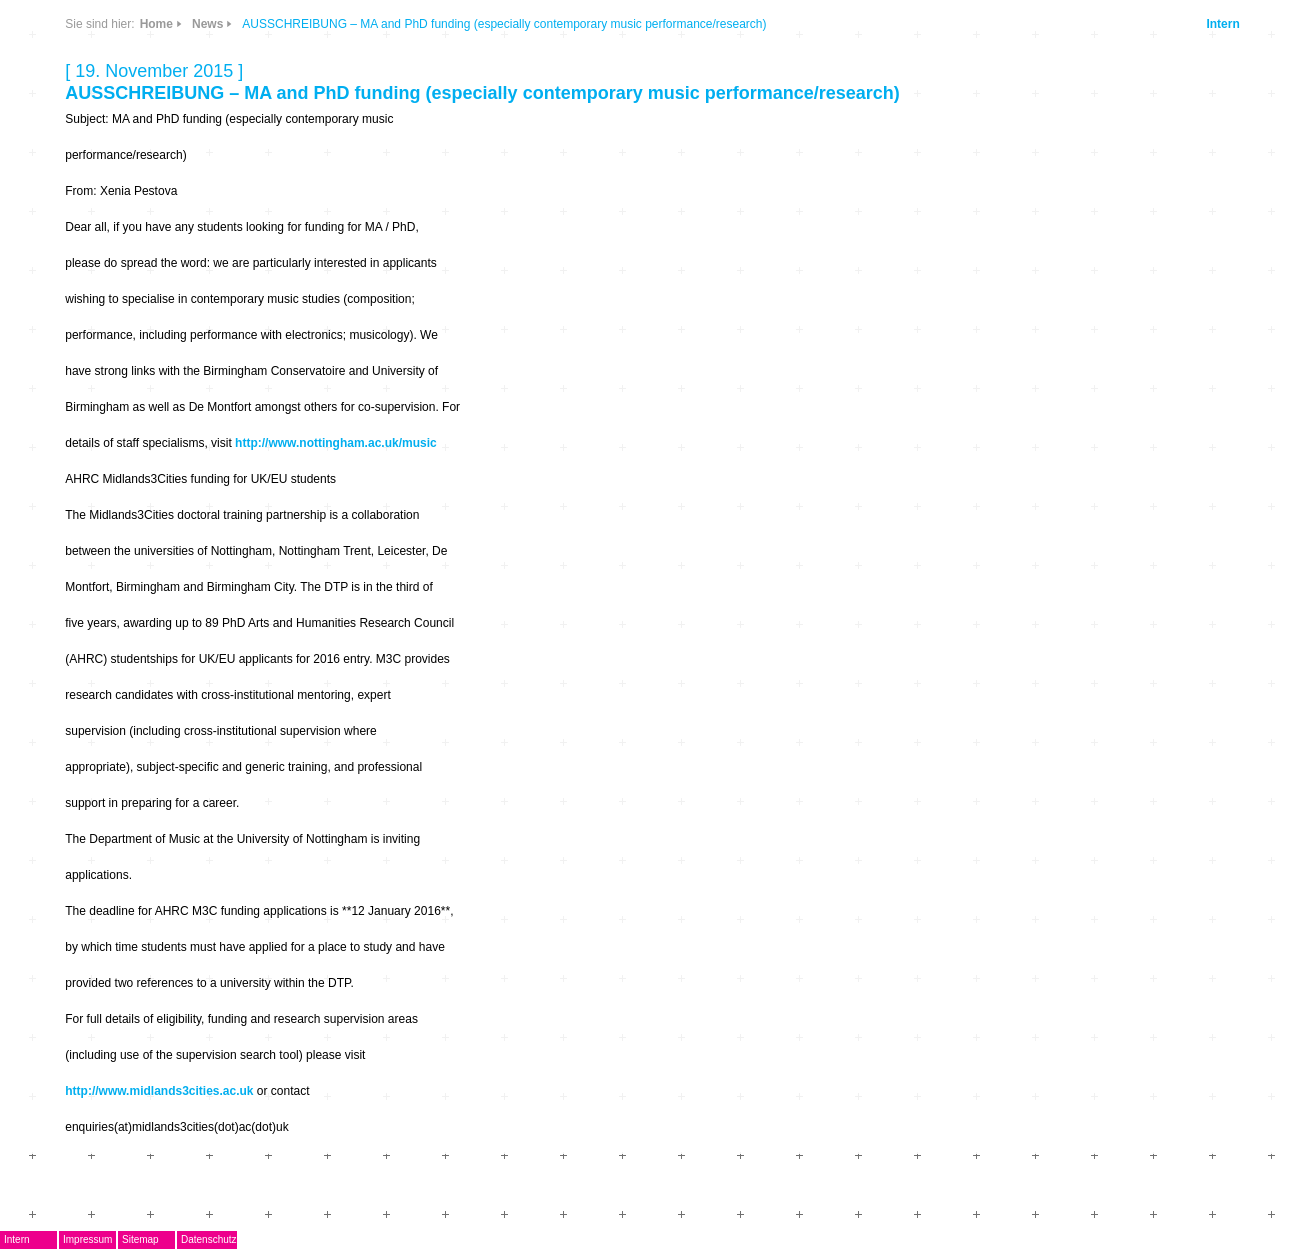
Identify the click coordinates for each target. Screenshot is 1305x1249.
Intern (1222, 24)
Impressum (87, 1239)
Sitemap (140, 1239)
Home (156, 24)
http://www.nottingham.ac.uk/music (336, 443)
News (207, 24)
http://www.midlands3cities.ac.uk (159, 1091)
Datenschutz (209, 1239)
